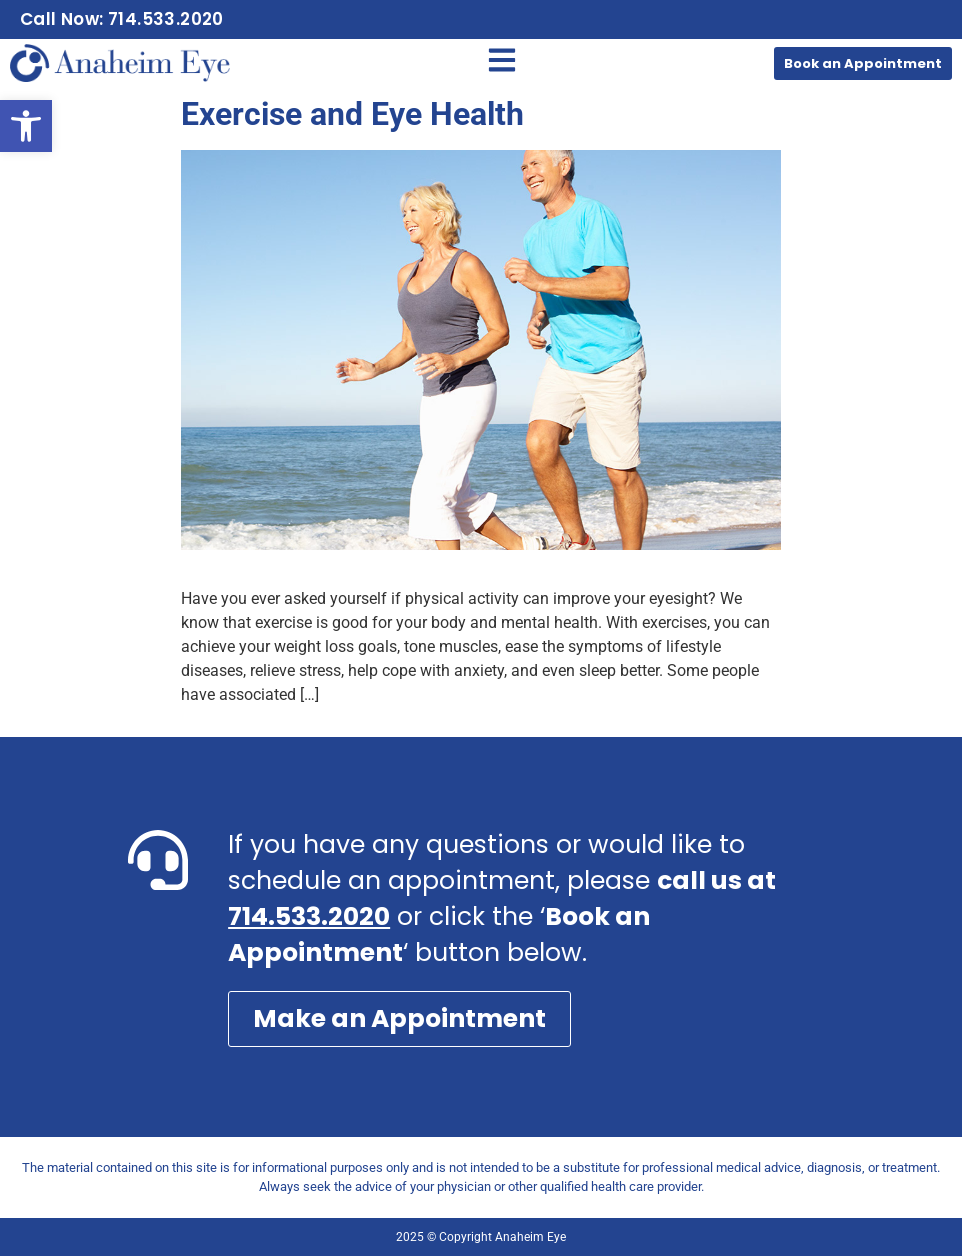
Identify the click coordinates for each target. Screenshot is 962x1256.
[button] (26, 126)
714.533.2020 (309, 916)
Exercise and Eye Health (352, 114)
